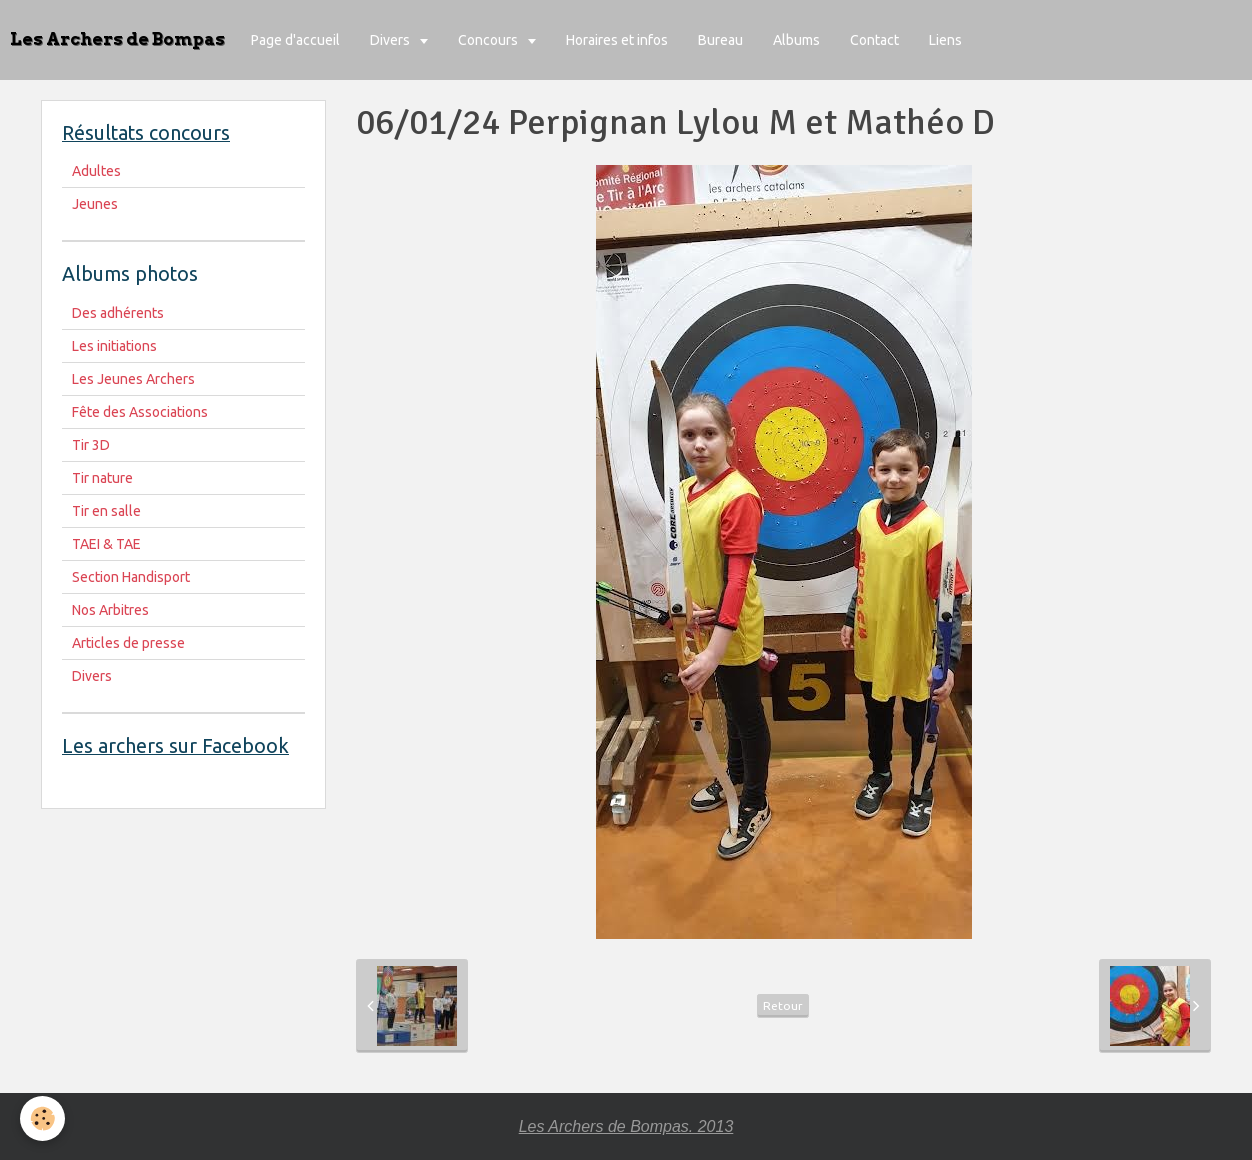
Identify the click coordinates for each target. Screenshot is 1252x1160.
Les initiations (114, 346)
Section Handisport (131, 577)
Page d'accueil (295, 40)
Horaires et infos (617, 40)
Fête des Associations (140, 412)
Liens (945, 40)
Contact (874, 40)
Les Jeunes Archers (133, 379)
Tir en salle (106, 511)
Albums (796, 40)
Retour (783, 1005)
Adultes (96, 171)
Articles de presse (128, 643)
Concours (489, 40)
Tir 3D (91, 445)
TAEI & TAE (106, 544)
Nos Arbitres (110, 610)
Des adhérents (118, 313)
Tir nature (102, 478)
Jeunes (95, 204)
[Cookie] (42, 1118)
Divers (391, 40)
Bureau (720, 40)
